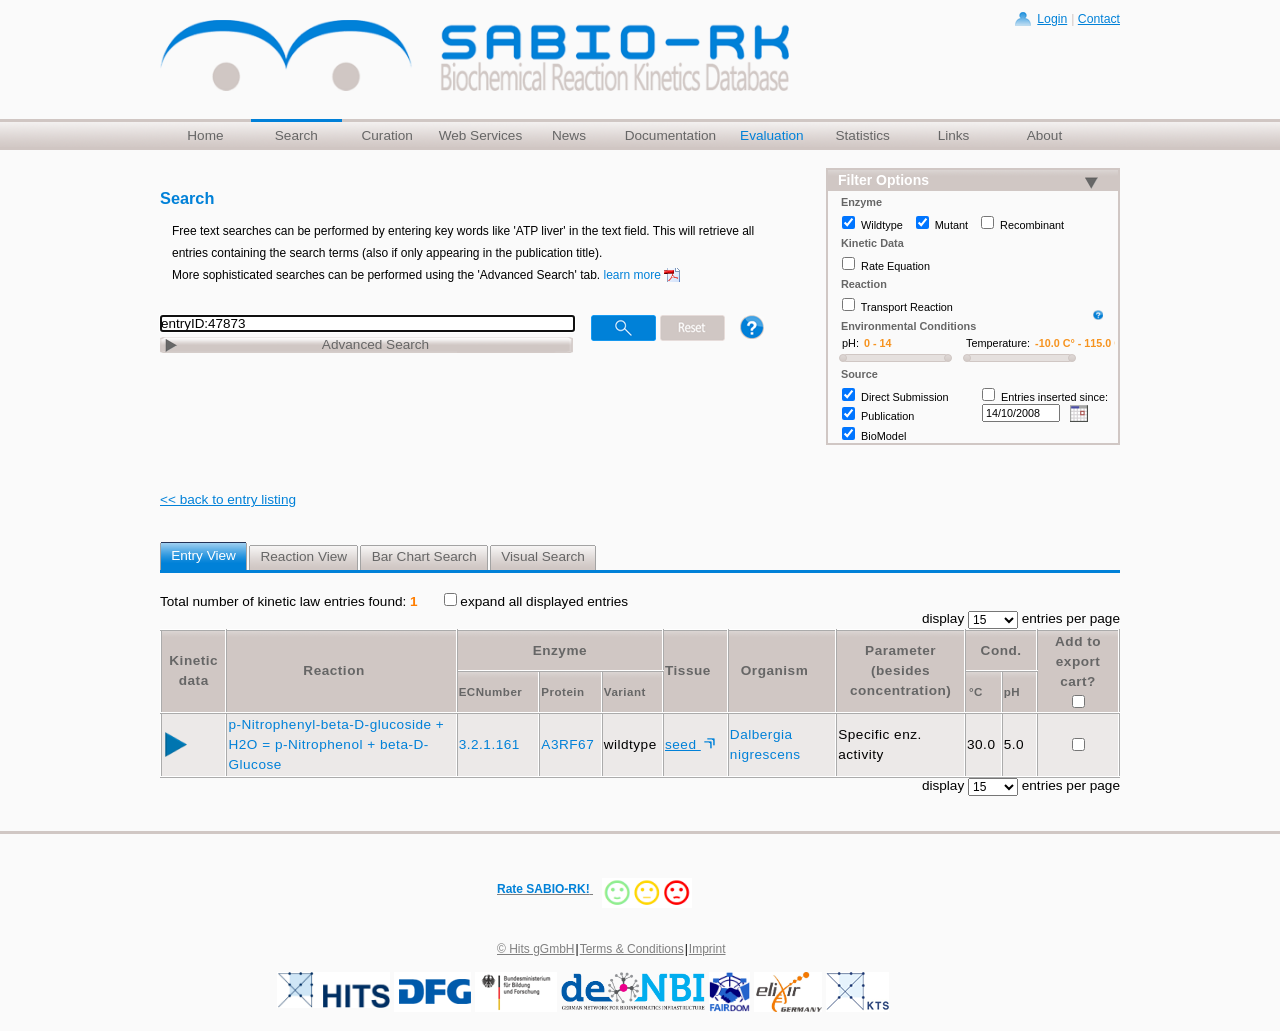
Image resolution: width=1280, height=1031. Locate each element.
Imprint (707, 949)
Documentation (670, 135)
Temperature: (998, 343)
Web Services (481, 135)
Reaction (333, 670)
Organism (774, 670)
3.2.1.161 (491, 744)
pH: (850, 343)
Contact (1099, 19)
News (569, 135)
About (1045, 135)
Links (954, 135)
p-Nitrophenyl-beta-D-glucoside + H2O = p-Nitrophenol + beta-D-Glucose (336, 744)
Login (1052, 19)
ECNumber (491, 692)
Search (296, 135)
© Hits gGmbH (536, 949)
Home (205, 135)
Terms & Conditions (632, 949)
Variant (625, 692)
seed (683, 744)
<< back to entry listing (228, 499)
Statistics (862, 135)
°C (976, 692)
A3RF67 (569, 744)
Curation (386, 135)
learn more (632, 275)
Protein (562, 692)
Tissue (688, 670)
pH (1012, 692)
